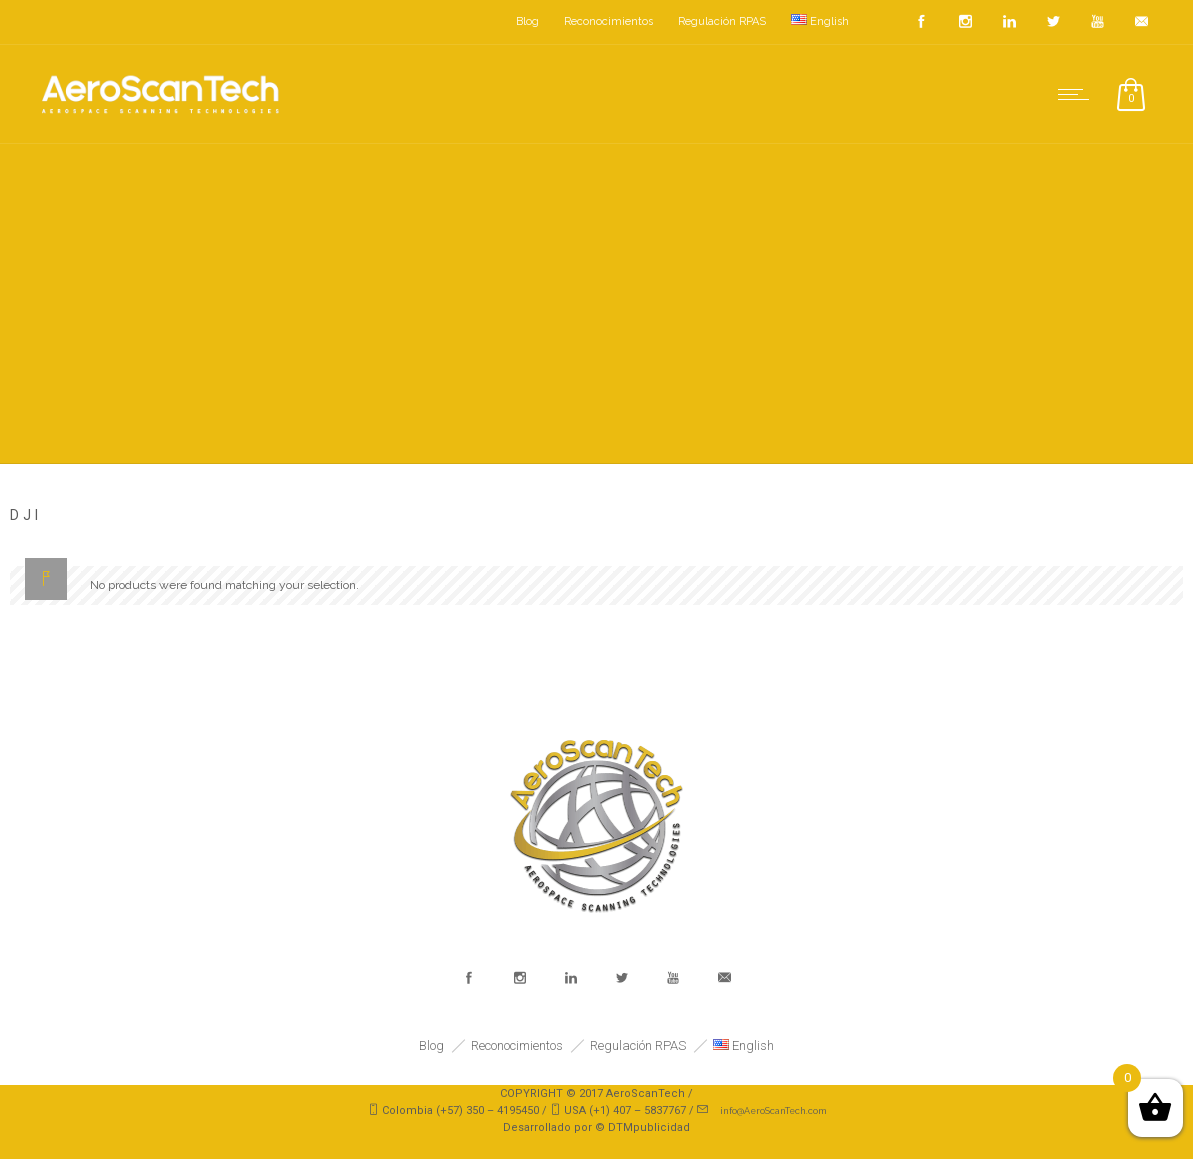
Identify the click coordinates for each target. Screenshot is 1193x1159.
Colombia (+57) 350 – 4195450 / (466, 1110)
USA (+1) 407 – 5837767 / (630, 1110)
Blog (527, 21)
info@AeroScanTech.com (773, 1111)
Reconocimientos (608, 21)
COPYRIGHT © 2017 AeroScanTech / (596, 1093)
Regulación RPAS (722, 21)
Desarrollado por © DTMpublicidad (596, 1127)
